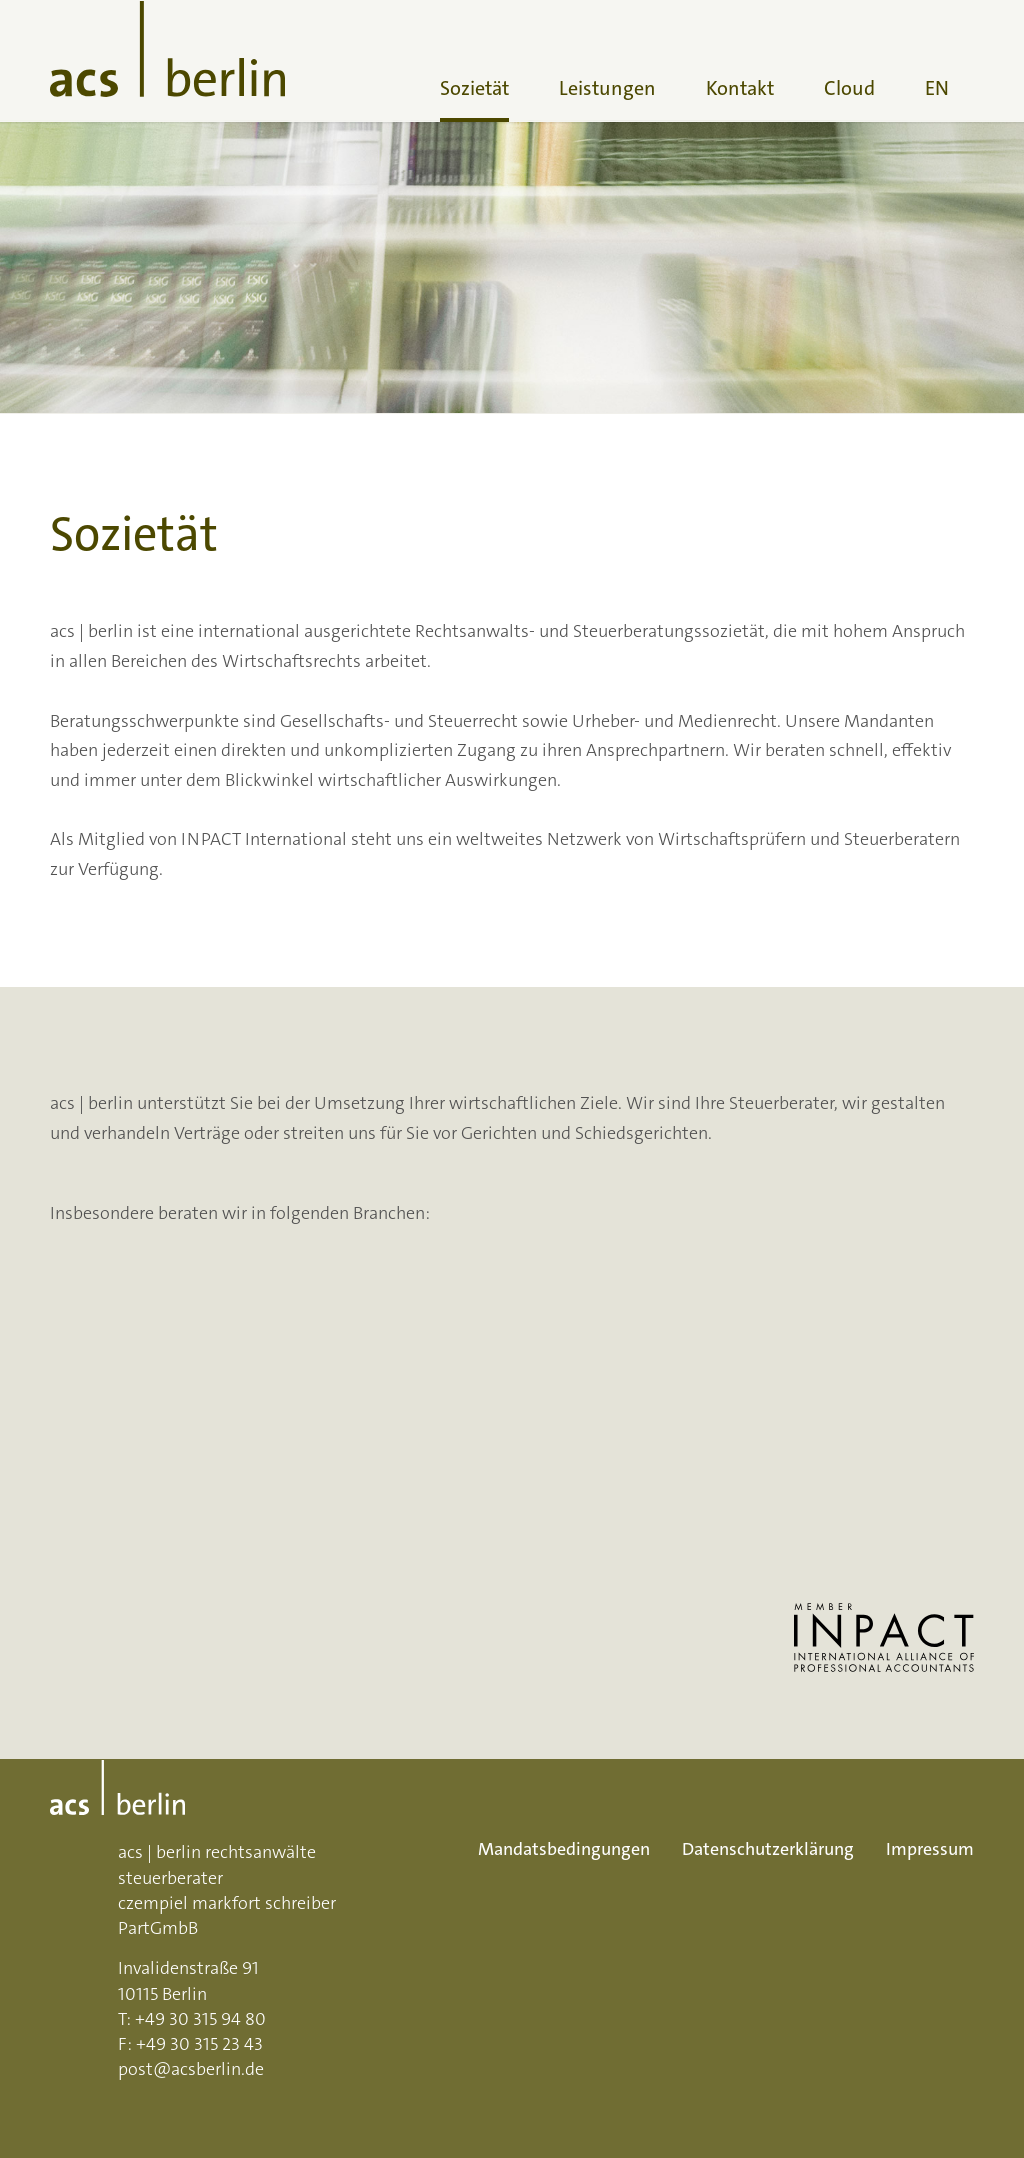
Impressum (930, 1849)
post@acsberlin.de (191, 2069)
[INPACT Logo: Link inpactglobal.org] (884, 1637)
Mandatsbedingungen (564, 1849)
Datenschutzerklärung (768, 1849)
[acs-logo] (167, 61)
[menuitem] (474, 61)
